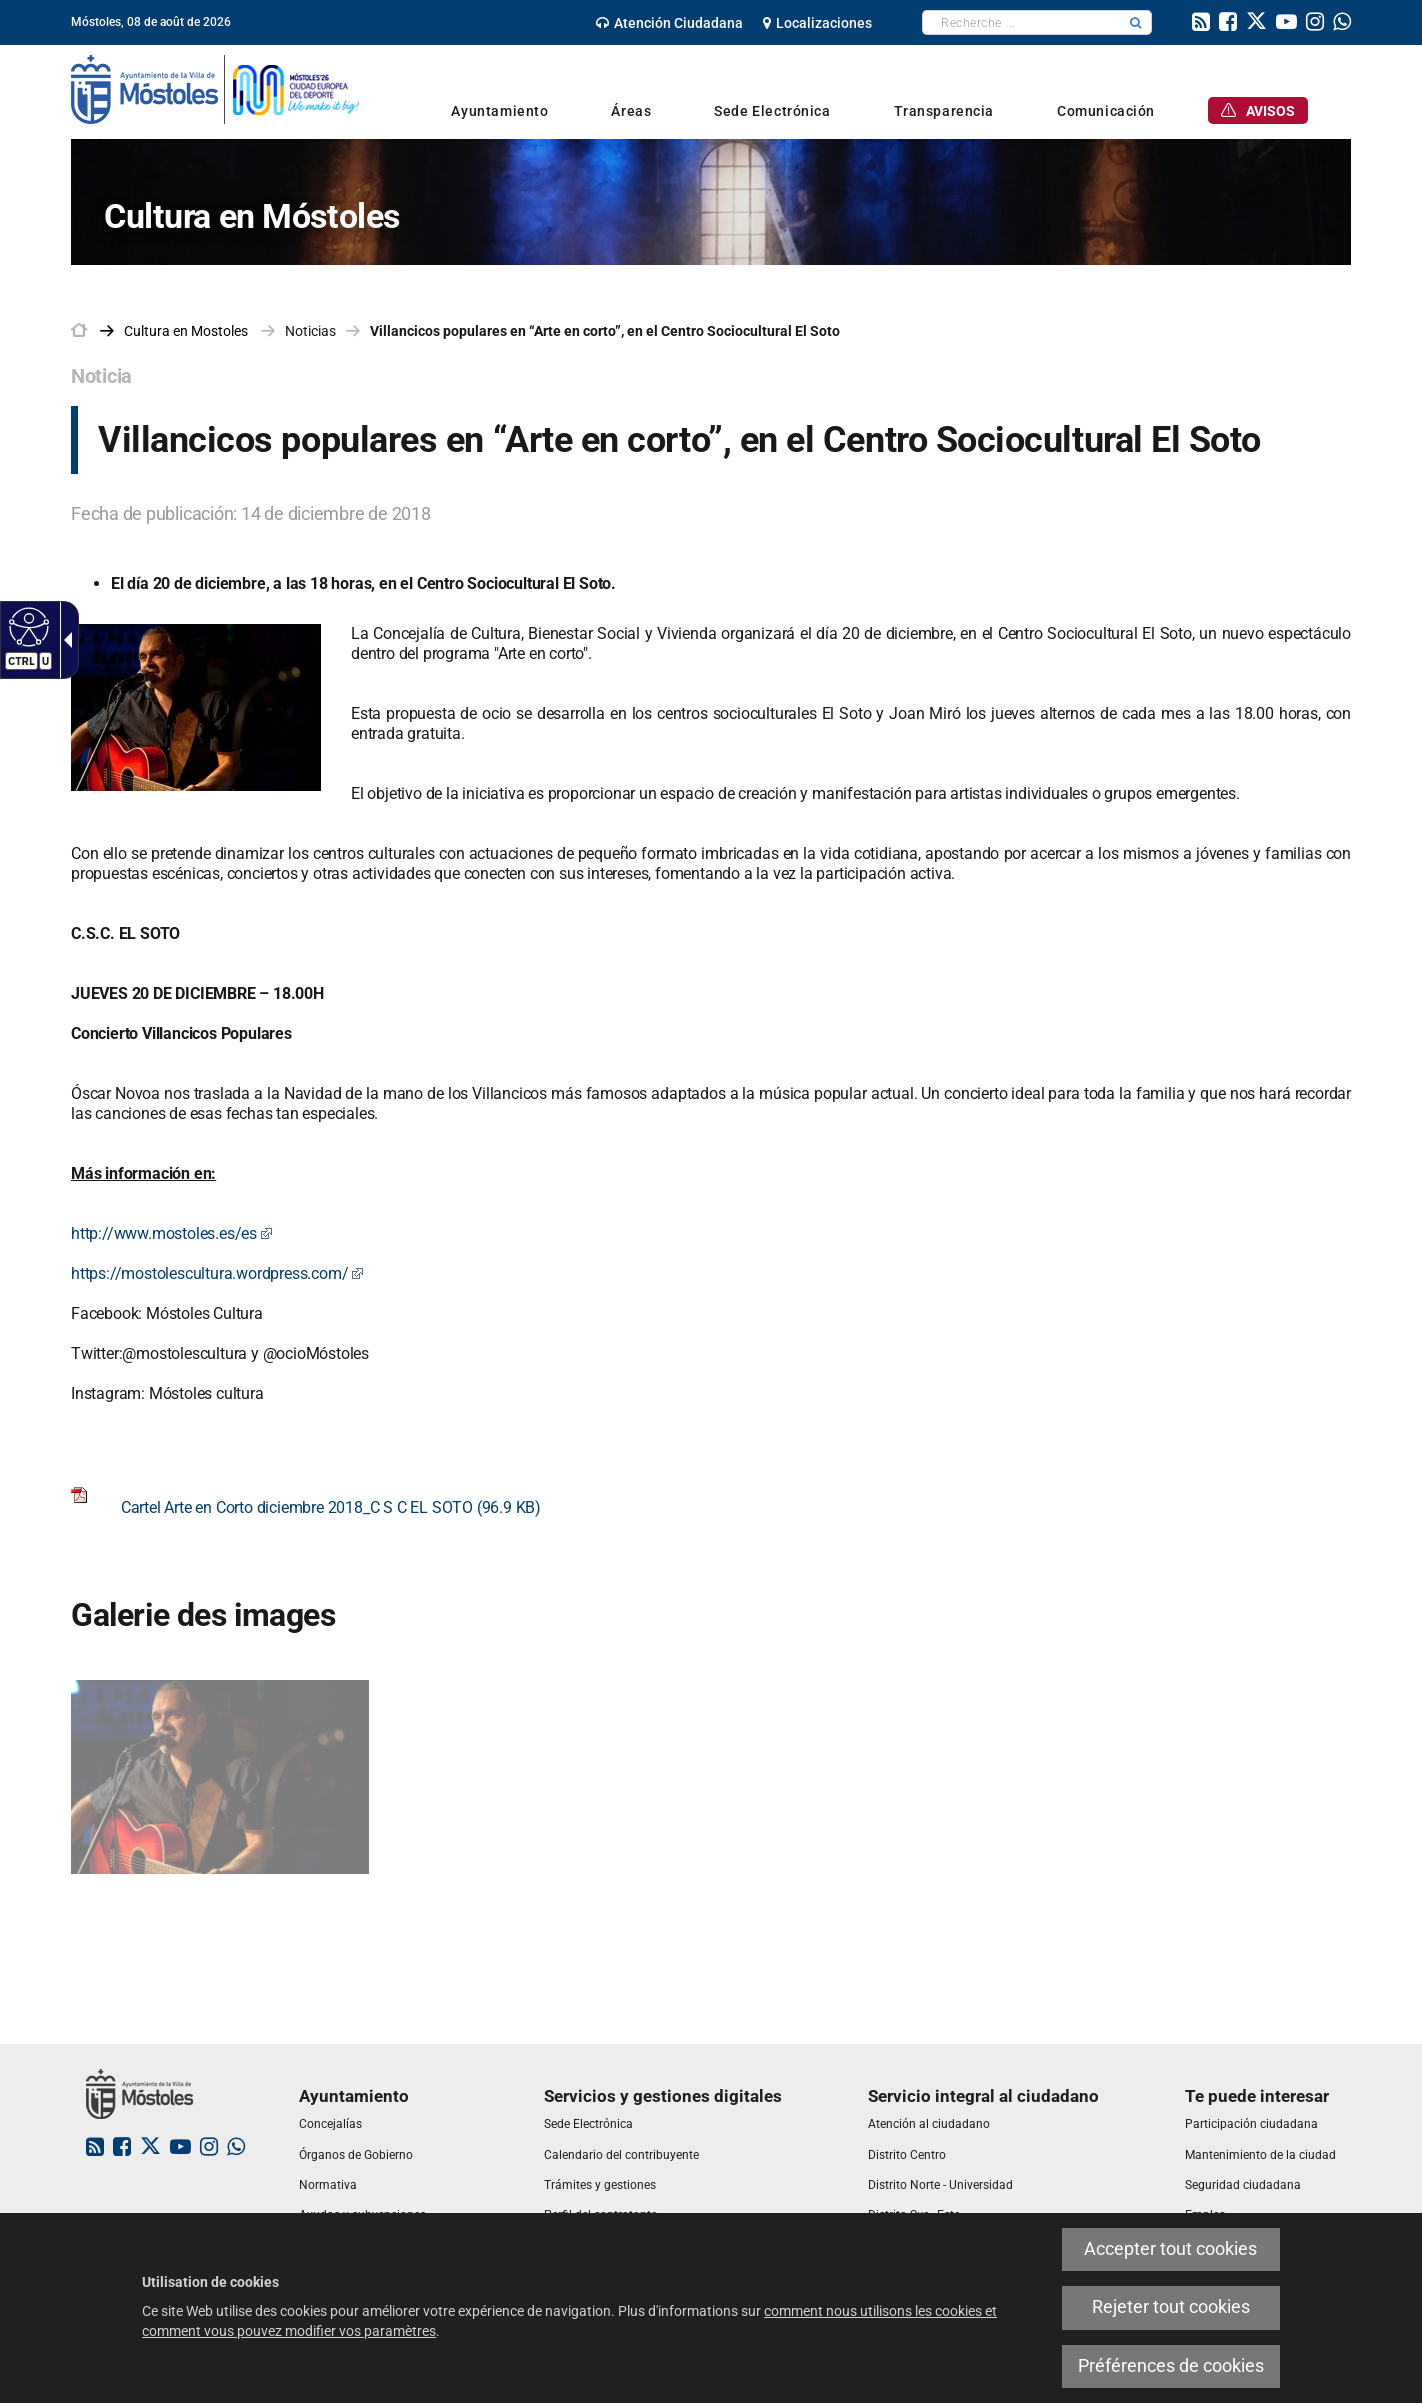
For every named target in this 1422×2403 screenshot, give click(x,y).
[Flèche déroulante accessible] (64, 640)
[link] (669, 23)
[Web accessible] (26, 626)
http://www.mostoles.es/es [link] (172, 1233)
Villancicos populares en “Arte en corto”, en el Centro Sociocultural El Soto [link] (605, 331)
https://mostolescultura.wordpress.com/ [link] (217, 1273)
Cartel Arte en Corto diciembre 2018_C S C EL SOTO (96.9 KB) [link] (306, 1507)
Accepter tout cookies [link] (1170, 2249)
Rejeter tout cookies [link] (1171, 2307)
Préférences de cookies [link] (1171, 2366)
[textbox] (1021, 22)
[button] (1136, 22)
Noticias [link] (310, 331)
